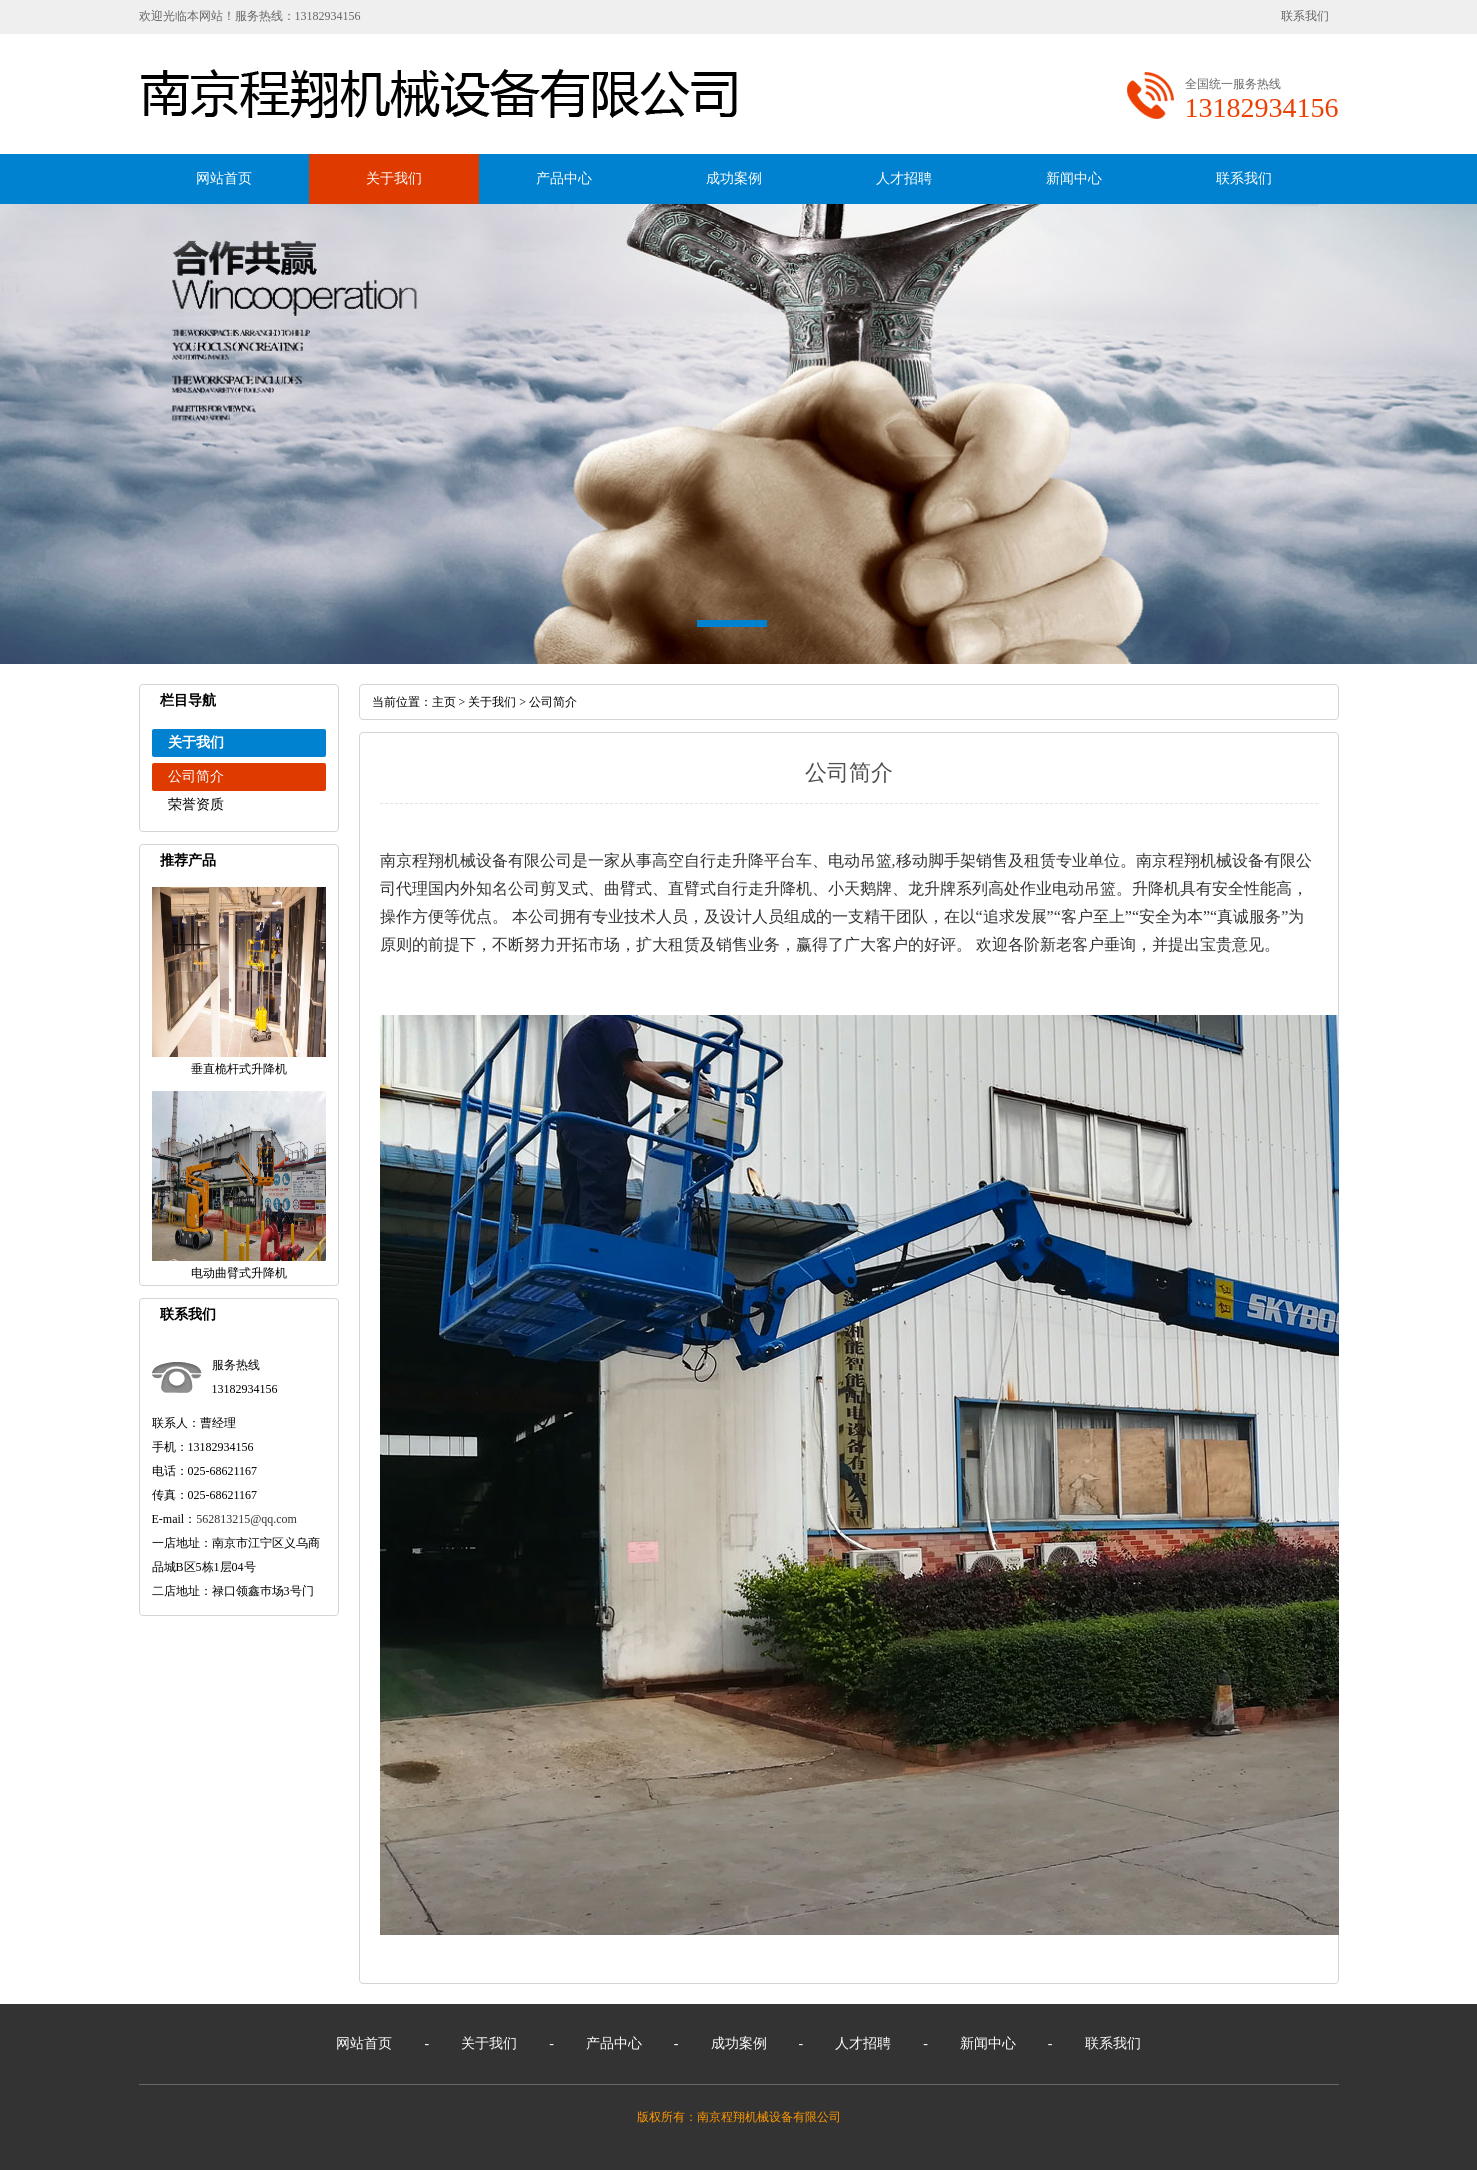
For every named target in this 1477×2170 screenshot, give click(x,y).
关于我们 (394, 178)
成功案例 (734, 178)
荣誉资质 (196, 804)
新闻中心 (1074, 178)
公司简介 (196, 776)
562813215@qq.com (246, 1519)
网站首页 (224, 178)
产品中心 (564, 178)
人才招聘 (904, 178)
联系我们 (1305, 16)
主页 (444, 702)
